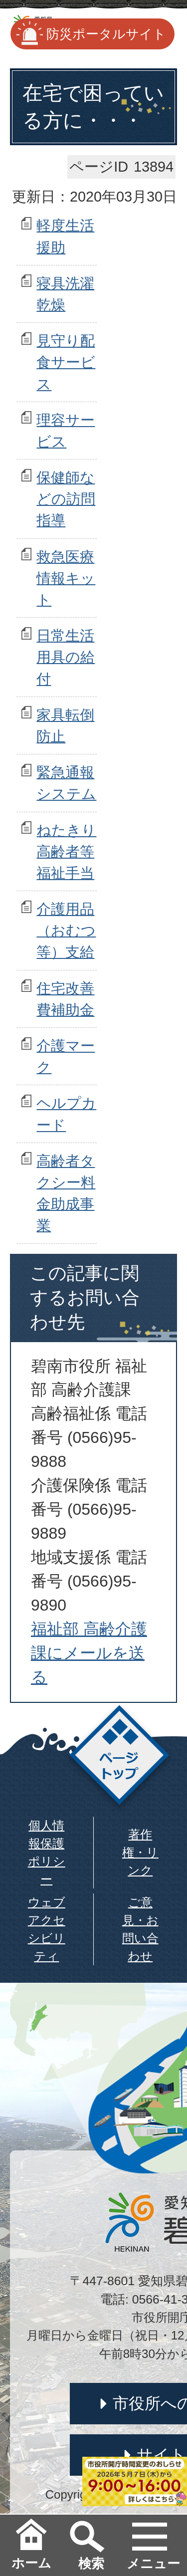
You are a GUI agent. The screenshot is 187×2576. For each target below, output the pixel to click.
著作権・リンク (140, 1852)
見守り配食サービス (65, 362)
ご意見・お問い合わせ (140, 1929)
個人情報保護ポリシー (46, 1852)
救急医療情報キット (65, 578)
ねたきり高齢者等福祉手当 (66, 851)
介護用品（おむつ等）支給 (66, 930)
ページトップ (119, 1758)
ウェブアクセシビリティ (46, 1929)
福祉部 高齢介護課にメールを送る (89, 1653)
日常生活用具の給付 (65, 657)
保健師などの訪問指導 (65, 498)
